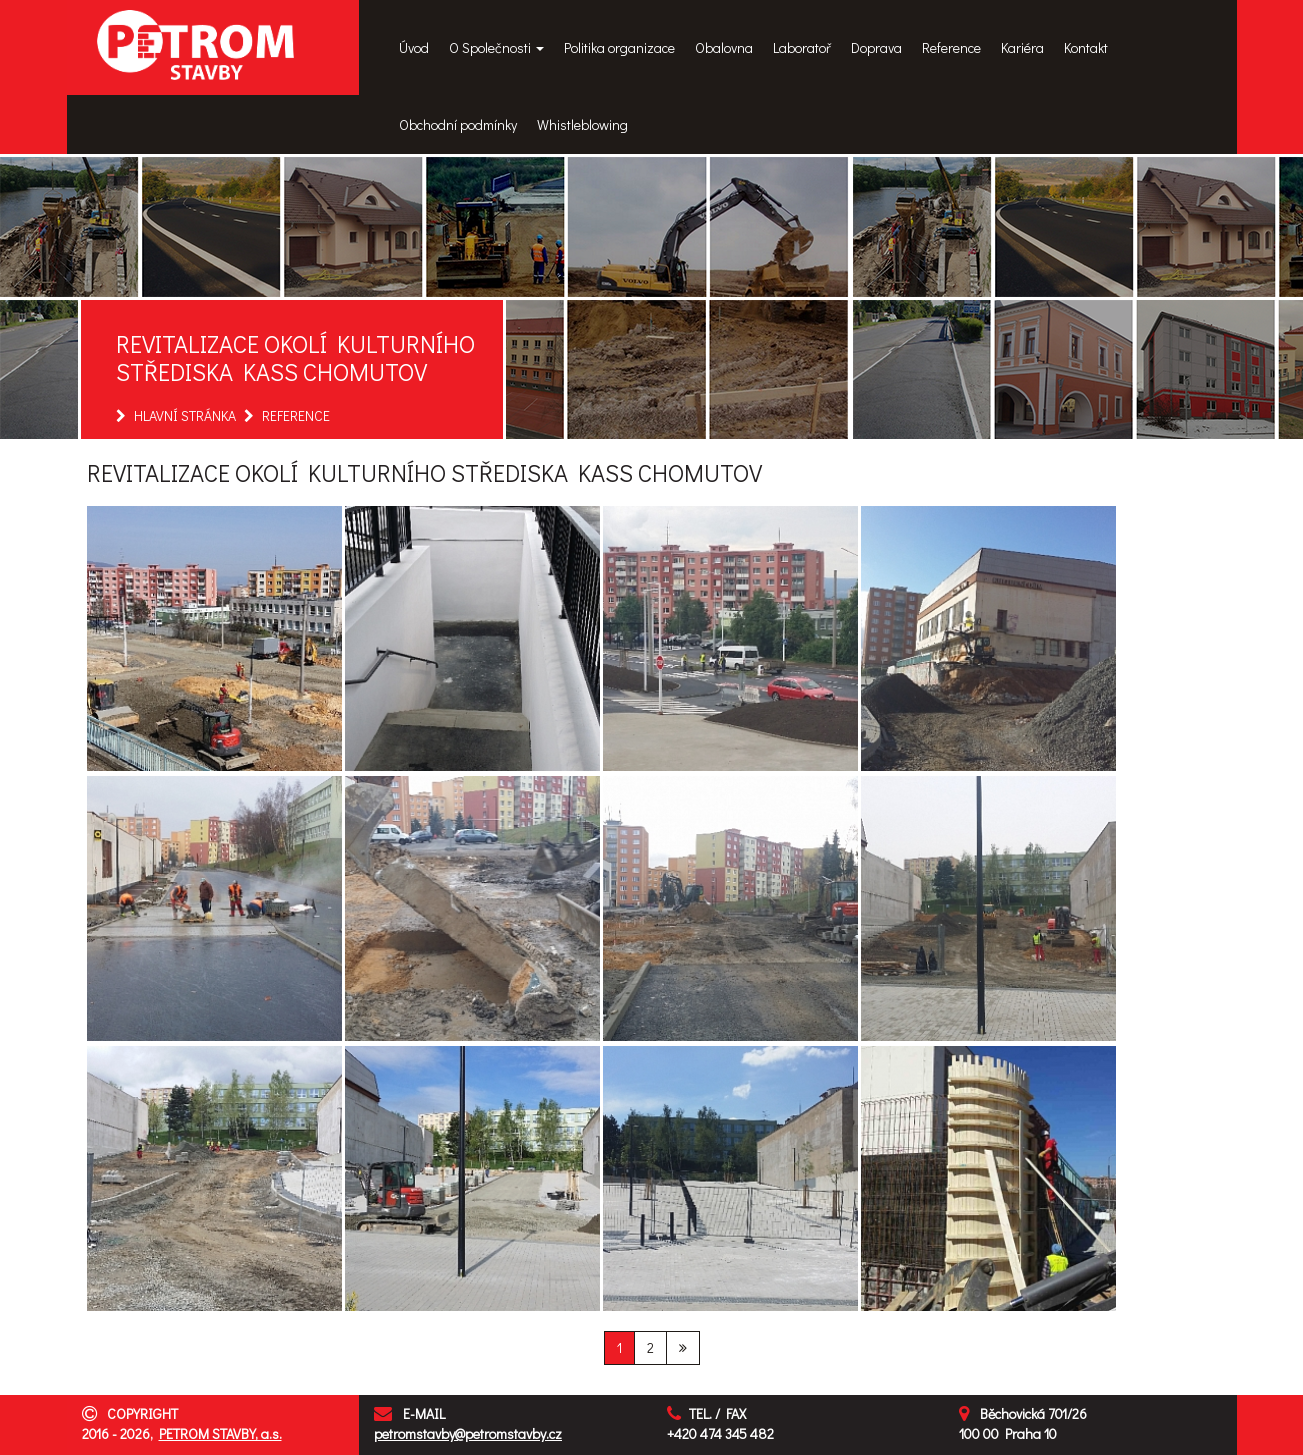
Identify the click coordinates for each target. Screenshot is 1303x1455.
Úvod (414, 47)
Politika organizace (619, 47)
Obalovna (724, 47)
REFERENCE (296, 415)
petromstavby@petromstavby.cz (468, 1433)
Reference (951, 47)
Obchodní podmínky (458, 124)
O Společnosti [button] (496, 47)
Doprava (876, 47)
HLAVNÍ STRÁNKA (185, 415)
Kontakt (1086, 47)
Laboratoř (802, 47)
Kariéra (1022, 47)
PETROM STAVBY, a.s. (220, 1433)
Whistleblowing (582, 124)
